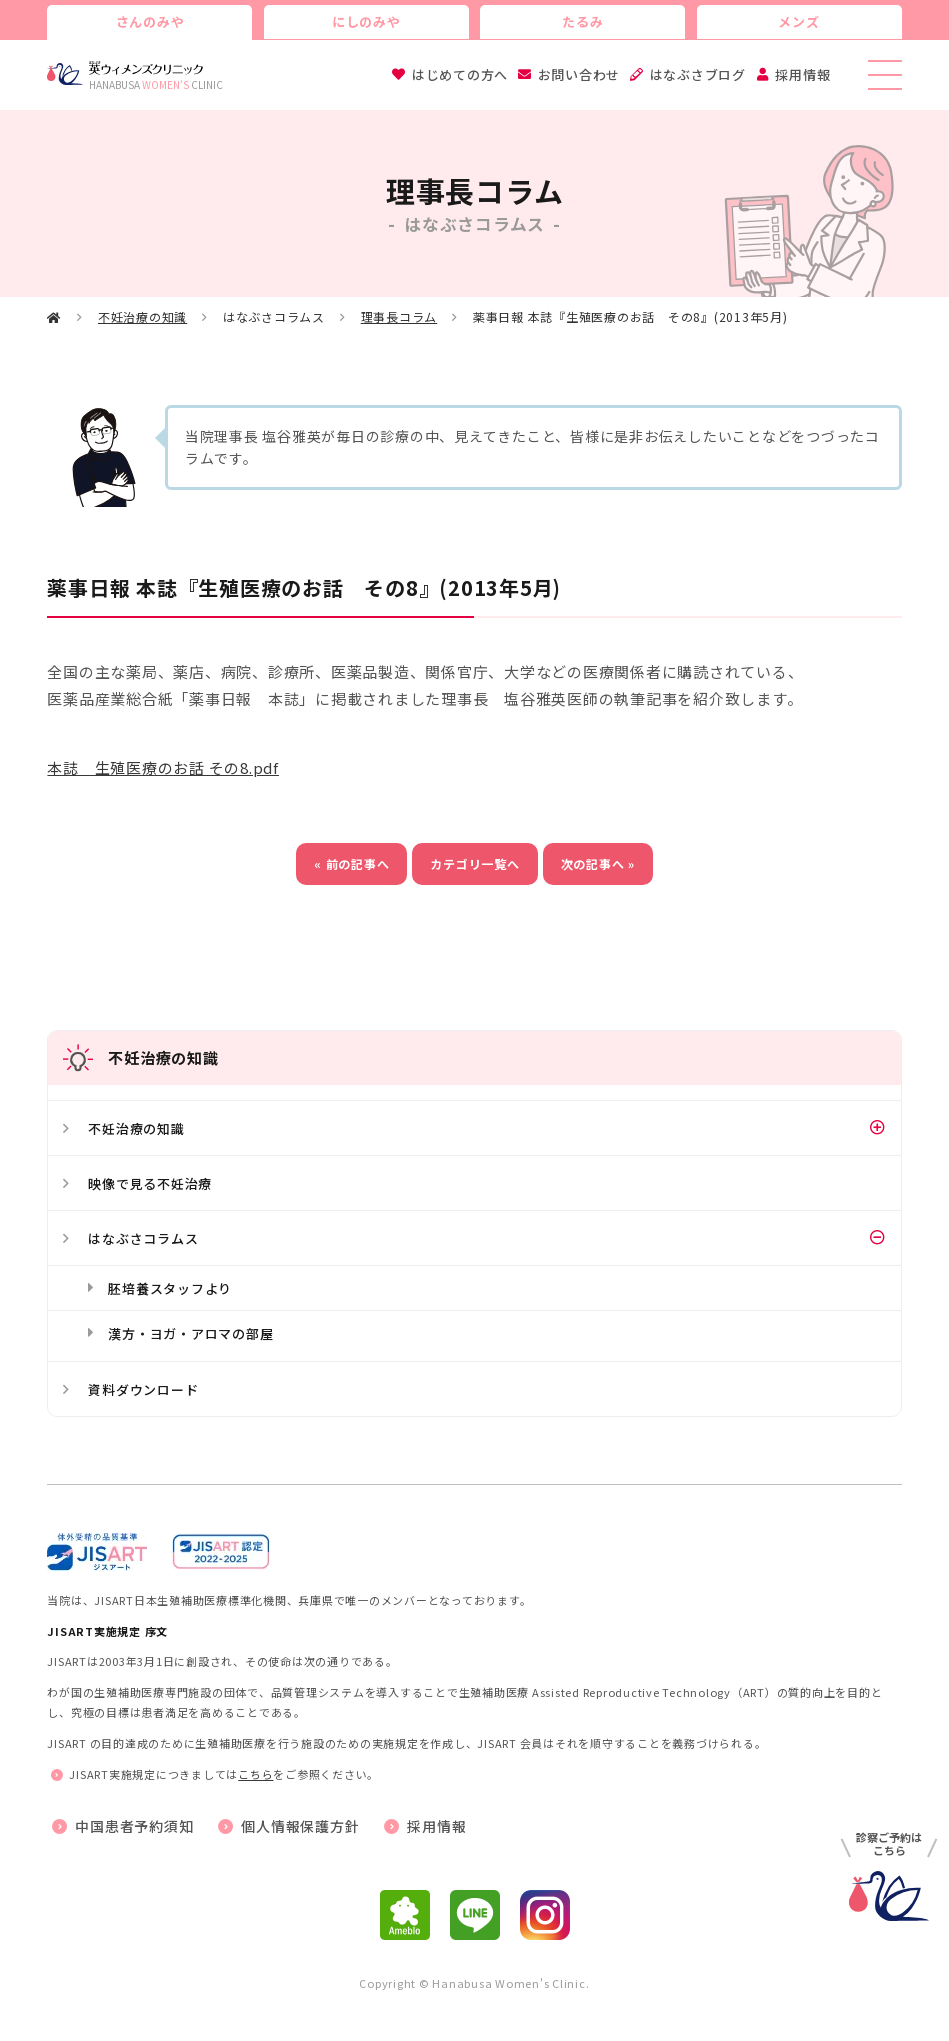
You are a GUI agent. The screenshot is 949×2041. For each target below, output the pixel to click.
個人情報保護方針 (300, 1826)
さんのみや (150, 21)
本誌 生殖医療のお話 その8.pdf (163, 767)
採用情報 (802, 74)
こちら (255, 1774)
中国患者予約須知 (134, 1826)
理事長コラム (399, 316)
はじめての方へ (460, 74)
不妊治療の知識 (142, 316)
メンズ (798, 21)
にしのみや (366, 21)
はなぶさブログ (698, 74)
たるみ (582, 21)
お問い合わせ (579, 74)
